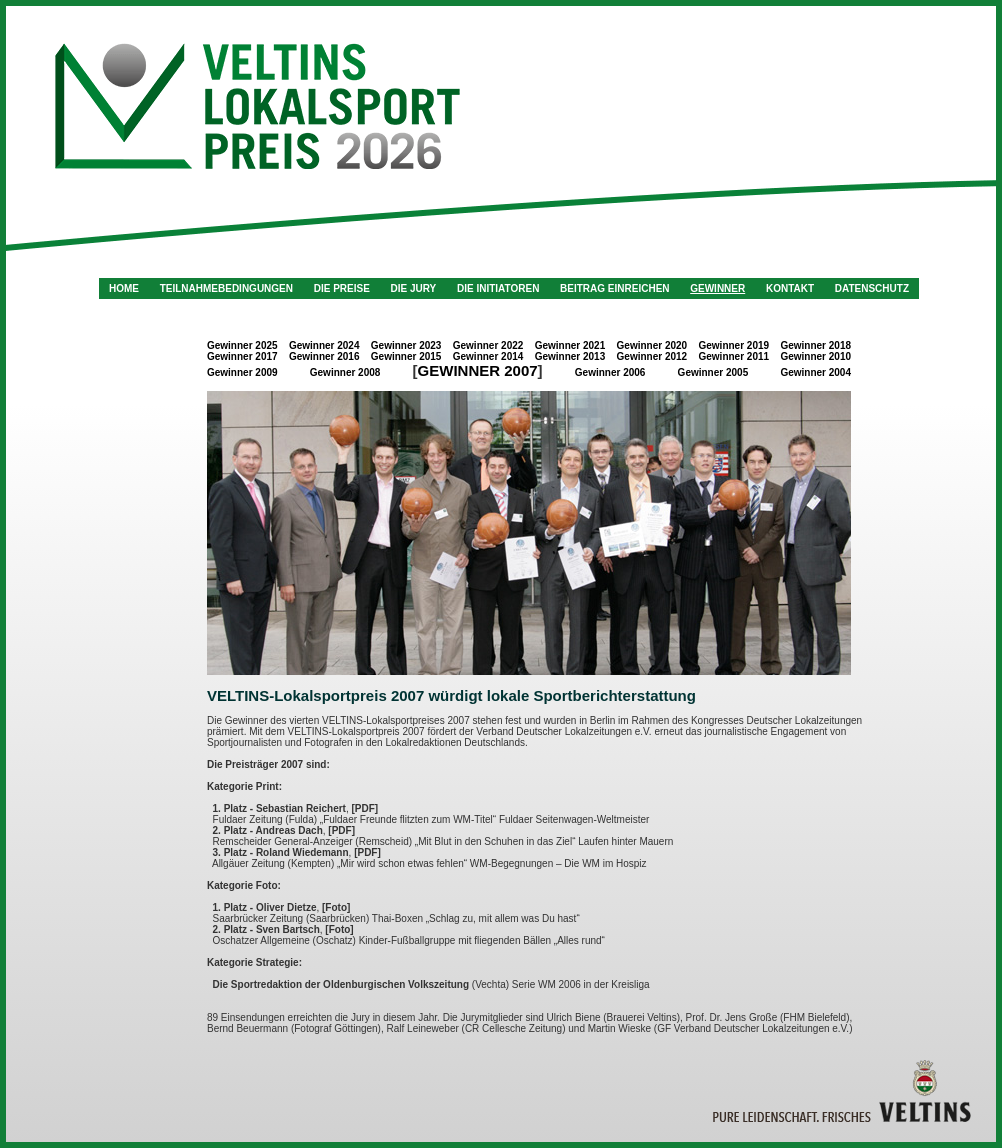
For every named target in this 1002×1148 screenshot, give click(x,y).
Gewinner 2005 (713, 372)
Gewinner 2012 (652, 356)
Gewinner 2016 (324, 356)
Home (124, 288)
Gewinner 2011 (734, 356)
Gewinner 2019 (734, 345)
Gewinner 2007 (478, 370)
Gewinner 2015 (406, 356)
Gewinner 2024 (324, 345)
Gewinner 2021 (570, 345)
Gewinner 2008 (345, 372)
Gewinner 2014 (488, 356)
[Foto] (336, 907)
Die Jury (414, 288)
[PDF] (364, 808)
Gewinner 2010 (815, 356)
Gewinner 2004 (815, 372)
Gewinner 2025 (242, 345)
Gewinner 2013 (570, 356)
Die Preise (342, 288)
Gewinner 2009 (242, 372)
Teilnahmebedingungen (226, 288)
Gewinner (717, 288)
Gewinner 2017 (242, 356)
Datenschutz (872, 288)
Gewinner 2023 (406, 345)
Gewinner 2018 (815, 345)
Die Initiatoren (498, 288)
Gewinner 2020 (652, 345)
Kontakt (790, 288)
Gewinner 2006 (610, 372)
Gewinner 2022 (488, 345)
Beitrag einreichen (614, 288)
